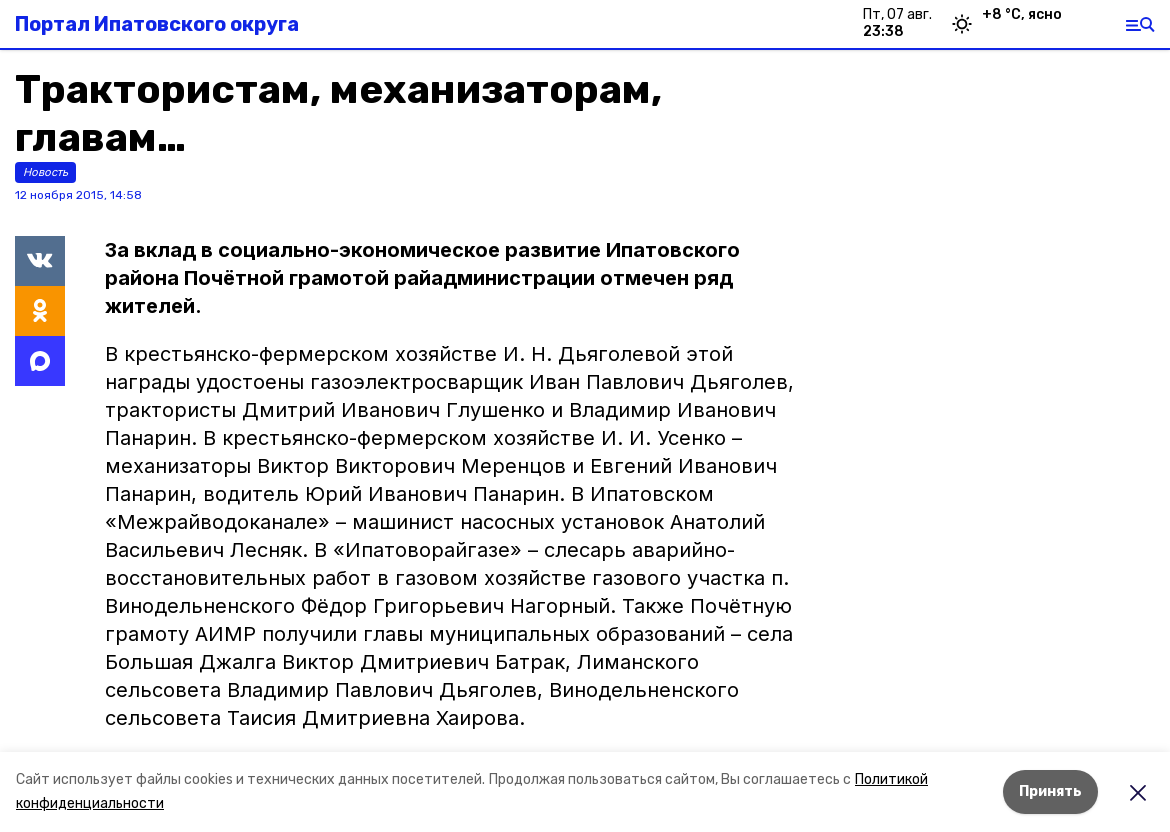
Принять (1050, 791)
